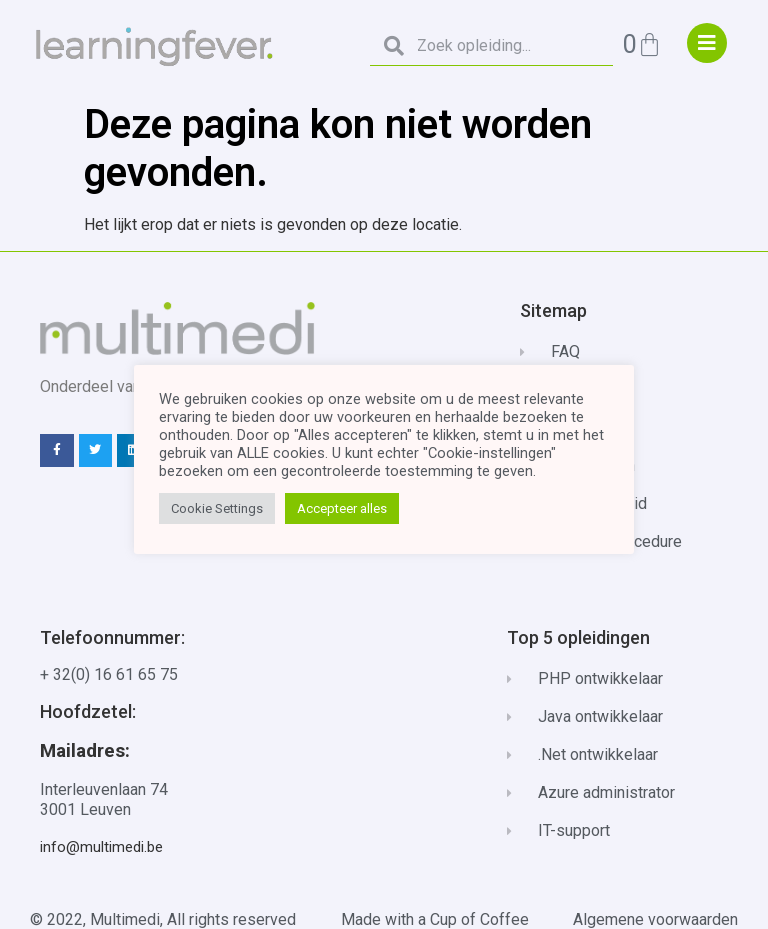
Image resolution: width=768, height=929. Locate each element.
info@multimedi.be (101, 847)
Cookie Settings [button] (217, 508)
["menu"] (707, 43)
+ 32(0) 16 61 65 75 (109, 674)
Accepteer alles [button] (342, 508)
